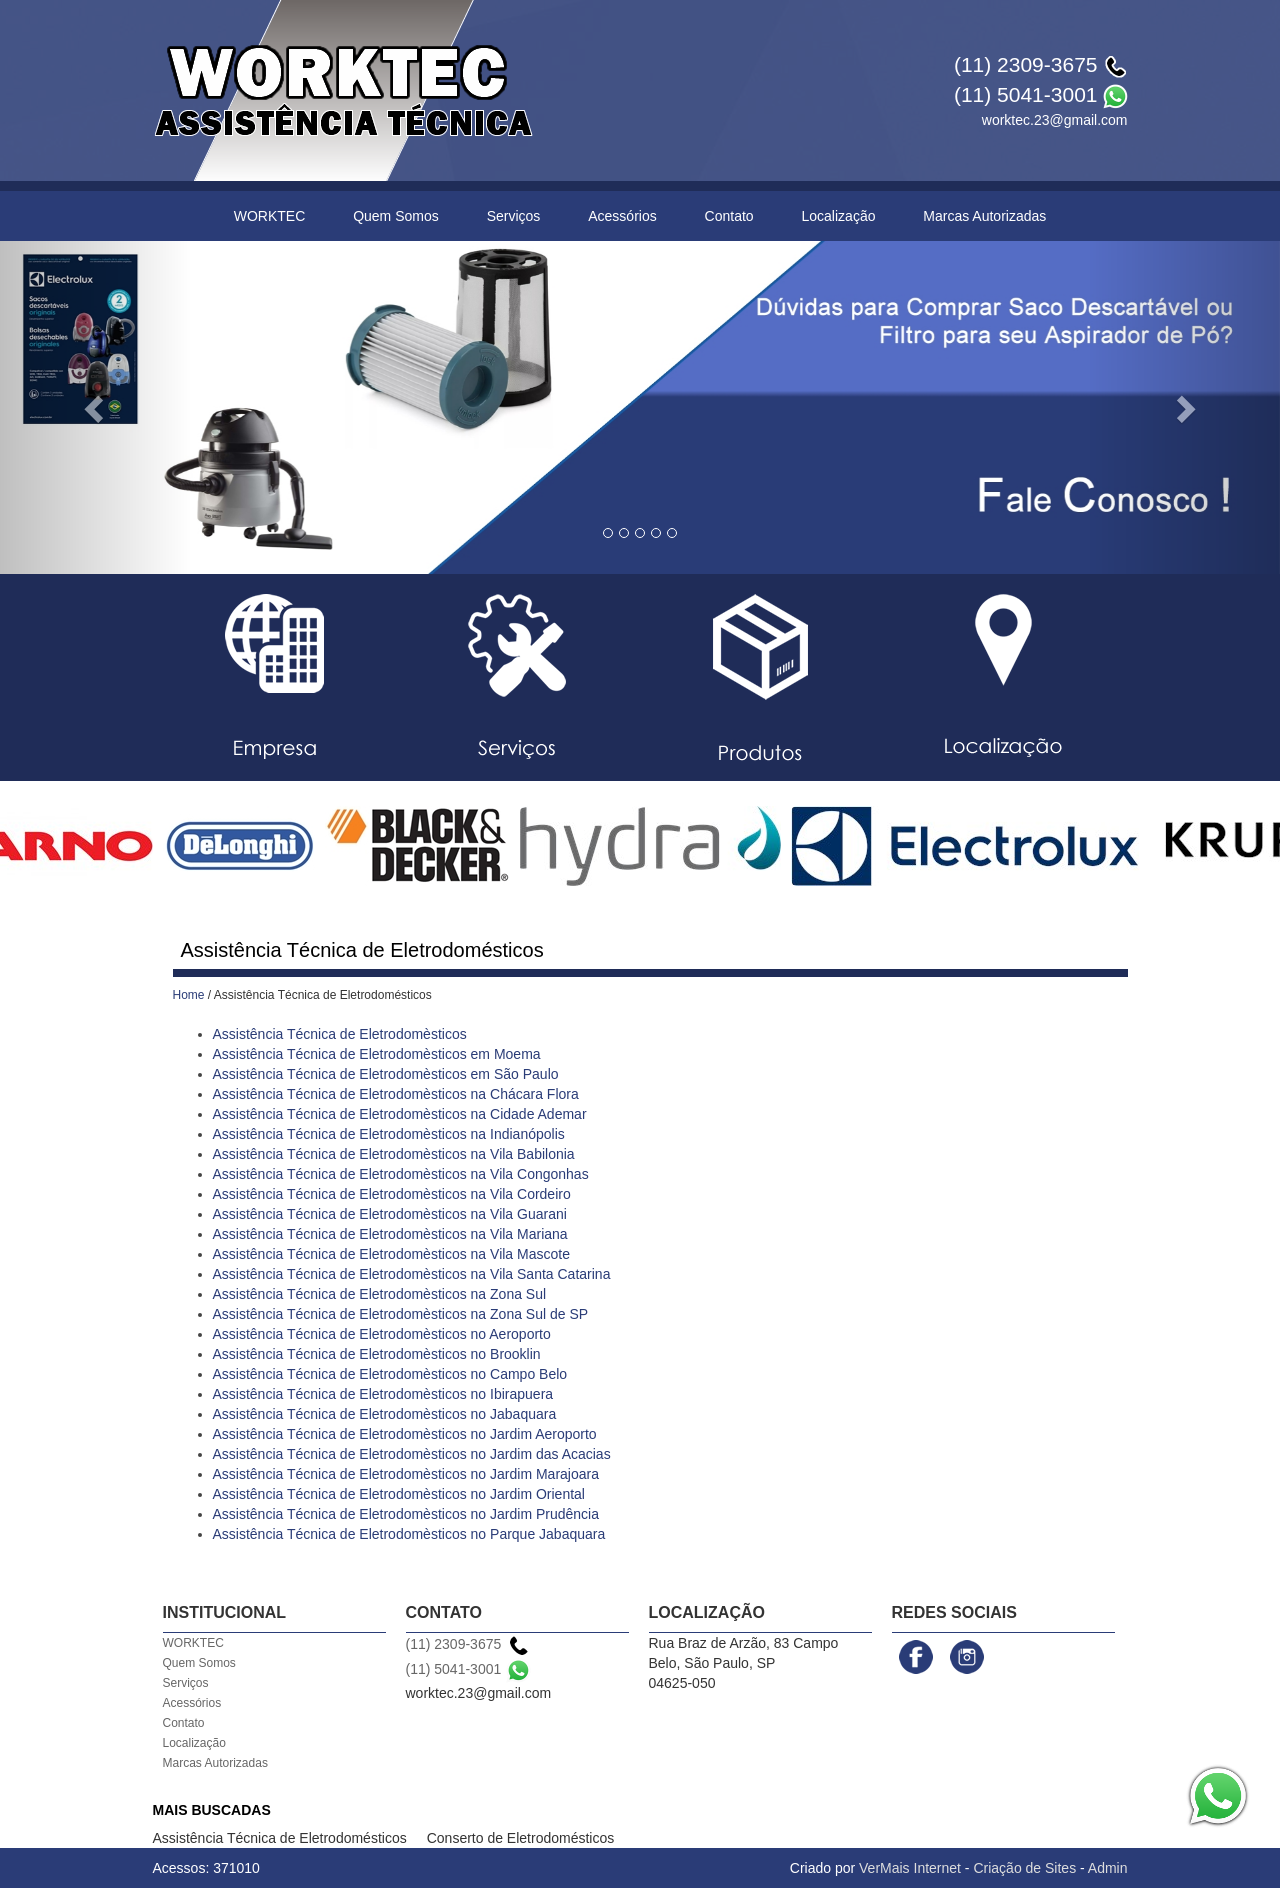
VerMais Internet (910, 1868)
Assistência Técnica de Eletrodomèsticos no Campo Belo (390, 1374)
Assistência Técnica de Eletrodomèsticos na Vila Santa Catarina (412, 1274)
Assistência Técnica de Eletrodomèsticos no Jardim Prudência (406, 1514)
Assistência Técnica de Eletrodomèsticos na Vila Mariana (390, 1234)
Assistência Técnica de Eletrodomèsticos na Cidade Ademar (400, 1114)
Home (189, 995)
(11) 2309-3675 (1026, 64)
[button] (96, 407)
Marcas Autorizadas (984, 216)
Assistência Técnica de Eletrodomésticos (280, 1838)
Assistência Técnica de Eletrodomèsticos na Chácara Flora (396, 1094)
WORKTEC (270, 216)
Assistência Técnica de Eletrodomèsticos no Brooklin (377, 1354)
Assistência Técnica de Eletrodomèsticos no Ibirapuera (383, 1394)
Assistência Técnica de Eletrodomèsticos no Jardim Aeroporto (405, 1434)
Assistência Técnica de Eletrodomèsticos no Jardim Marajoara (406, 1474)
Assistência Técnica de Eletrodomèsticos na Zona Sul (380, 1294)
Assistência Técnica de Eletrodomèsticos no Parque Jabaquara (409, 1534)
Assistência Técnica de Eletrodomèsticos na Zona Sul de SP (401, 1314)
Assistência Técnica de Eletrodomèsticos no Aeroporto (382, 1334)
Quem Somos (396, 216)
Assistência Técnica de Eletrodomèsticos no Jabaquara (385, 1414)
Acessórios (622, 216)
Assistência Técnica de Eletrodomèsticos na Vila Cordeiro (392, 1194)
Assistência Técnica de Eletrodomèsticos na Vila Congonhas (401, 1174)
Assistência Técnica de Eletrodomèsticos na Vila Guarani (390, 1214)
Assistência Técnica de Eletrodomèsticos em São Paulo (386, 1074)
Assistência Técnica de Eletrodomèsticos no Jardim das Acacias (412, 1454)
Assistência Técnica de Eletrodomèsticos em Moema (377, 1054)
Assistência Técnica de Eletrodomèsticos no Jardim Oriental (399, 1494)
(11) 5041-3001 (1026, 94)
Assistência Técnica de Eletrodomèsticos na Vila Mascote (391, 1254)
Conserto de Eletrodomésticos (521, 1838)
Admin (1108, 1868)
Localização (839, 216)
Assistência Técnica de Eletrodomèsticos (340, 1034)
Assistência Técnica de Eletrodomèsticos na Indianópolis (389, 1134)
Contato (729, 216)
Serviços (514, 216)
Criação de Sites (1024, 1868)
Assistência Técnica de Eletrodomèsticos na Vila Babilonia (394, 1154)
